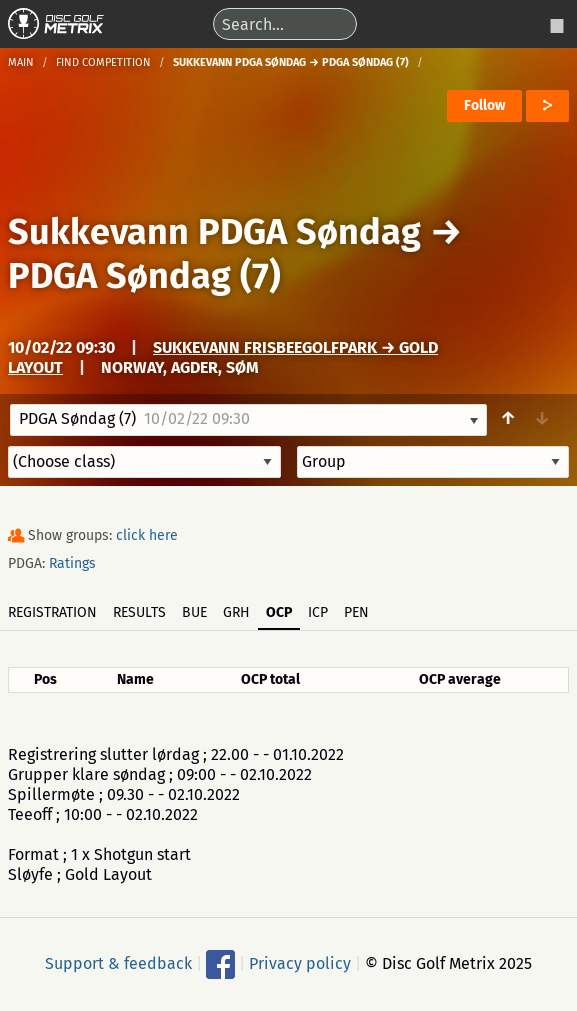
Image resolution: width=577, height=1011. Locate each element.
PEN (356, 612)
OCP (279, 612)
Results (139, 612)
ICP (318, 612)
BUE (194, 612)
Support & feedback (118, 962)
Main (21, 62)
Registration (52, 612)
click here (147, 535)
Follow (484, 105)
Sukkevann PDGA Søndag (214, 232)
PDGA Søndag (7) (144, 276)
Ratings (72, 563)
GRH (236, 612)
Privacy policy (300, 962)
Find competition (103, 62)
